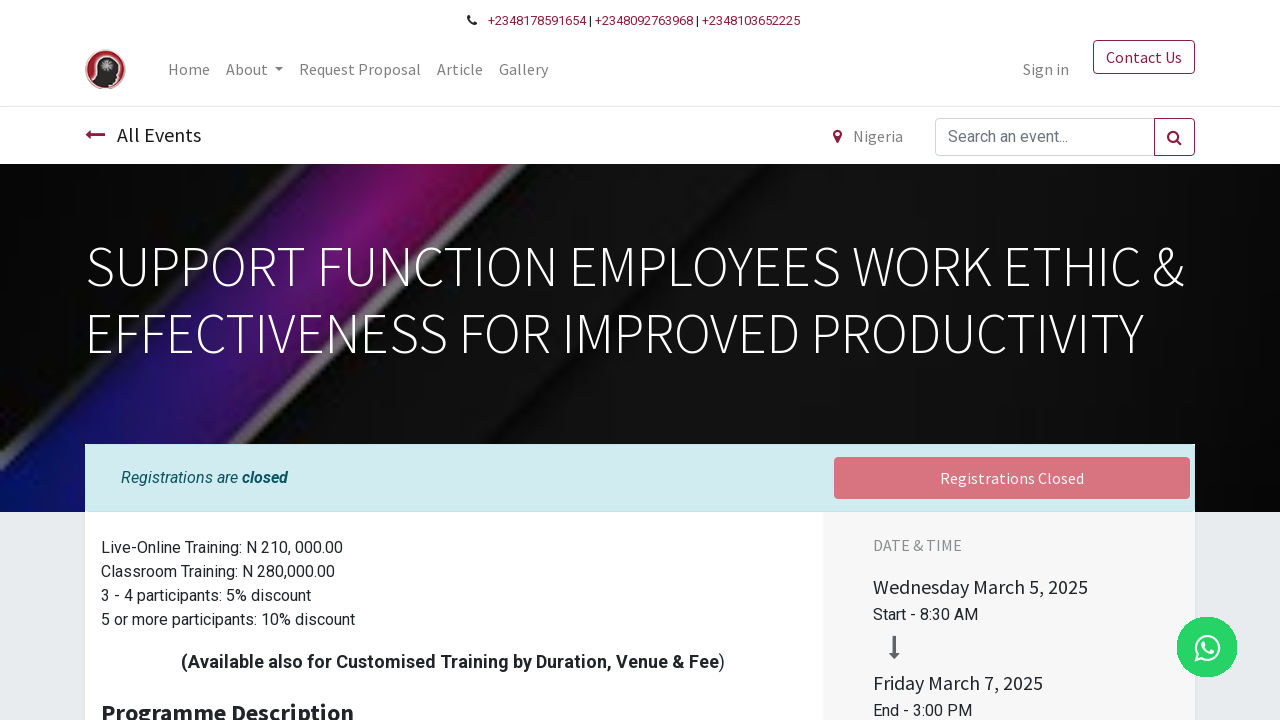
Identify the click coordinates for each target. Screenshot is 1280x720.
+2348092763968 (644, 20)
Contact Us (1144, 57)
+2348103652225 (751, 20)
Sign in (1046, 69)
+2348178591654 (537, 20)
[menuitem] (189, 69)
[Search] (1174, 137)
